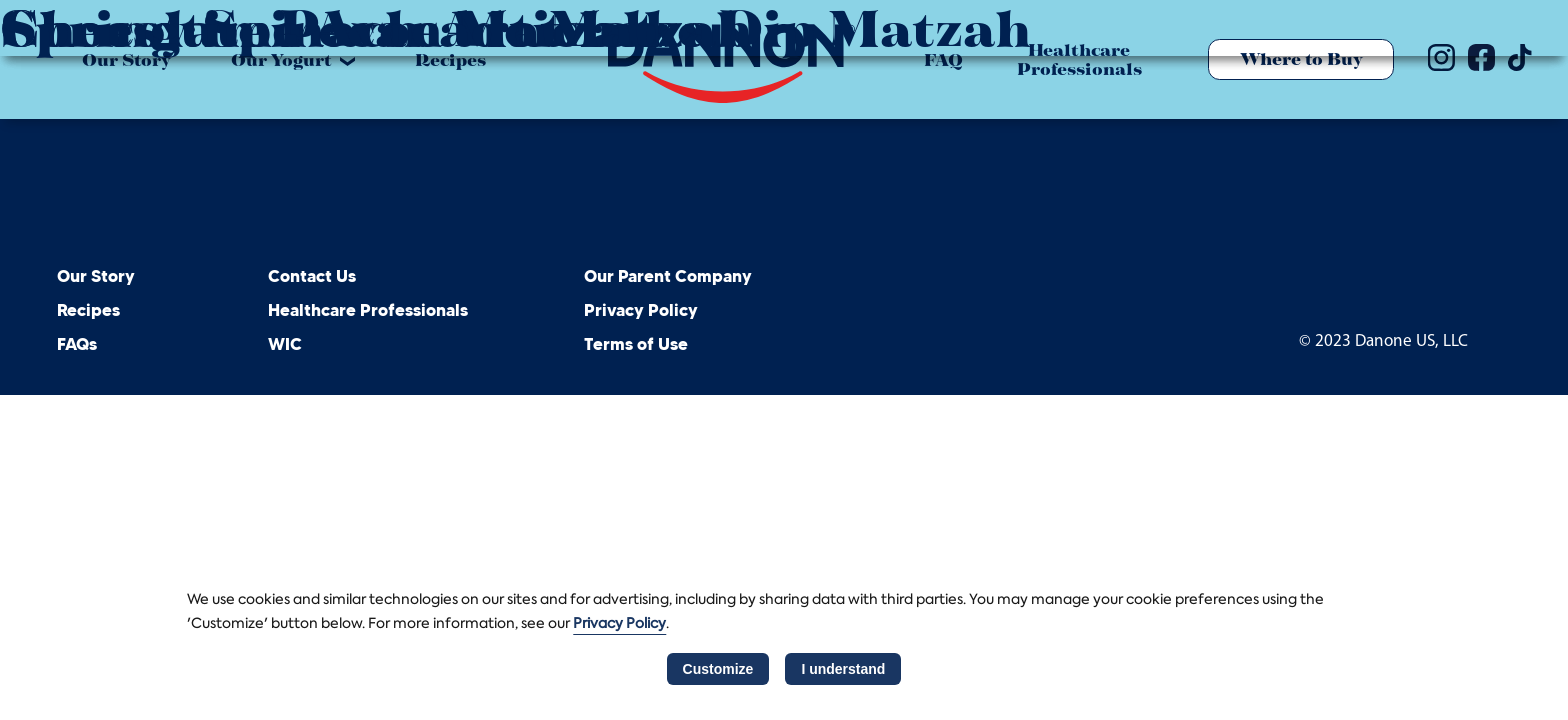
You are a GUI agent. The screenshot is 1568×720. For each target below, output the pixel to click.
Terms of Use (636, 345)
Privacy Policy (641, 311)
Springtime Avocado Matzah (376, 28)
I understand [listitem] (843, 669)
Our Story (96, 277)
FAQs (77, 345)
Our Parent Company (668, 277)
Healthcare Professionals (368, 311)
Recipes (88, 311)
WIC (285, 345)
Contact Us (312, 277)
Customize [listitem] (718, 669)
